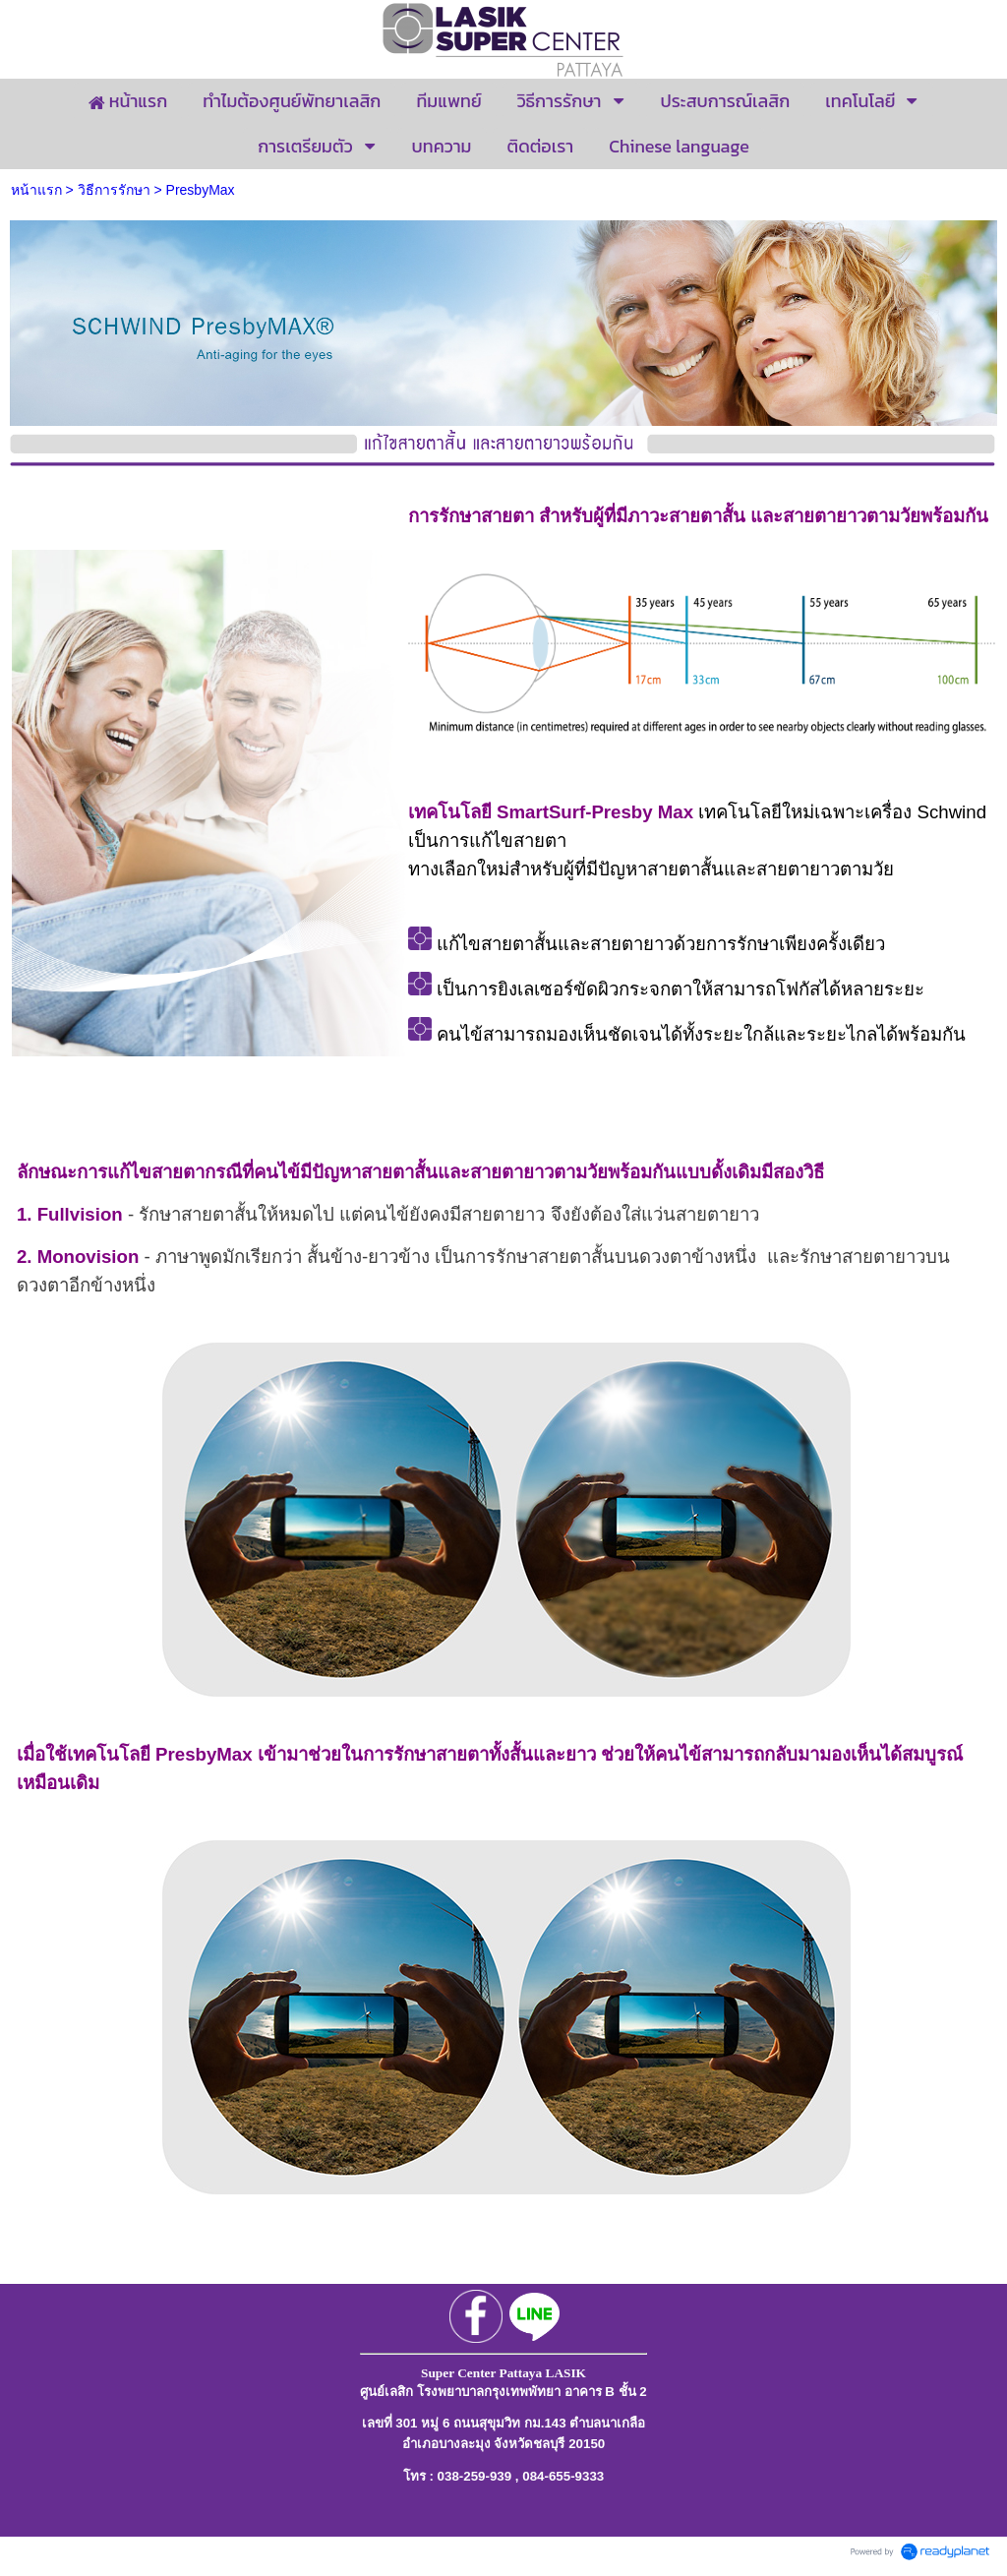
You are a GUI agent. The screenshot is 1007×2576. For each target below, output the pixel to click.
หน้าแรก (36, 190)
